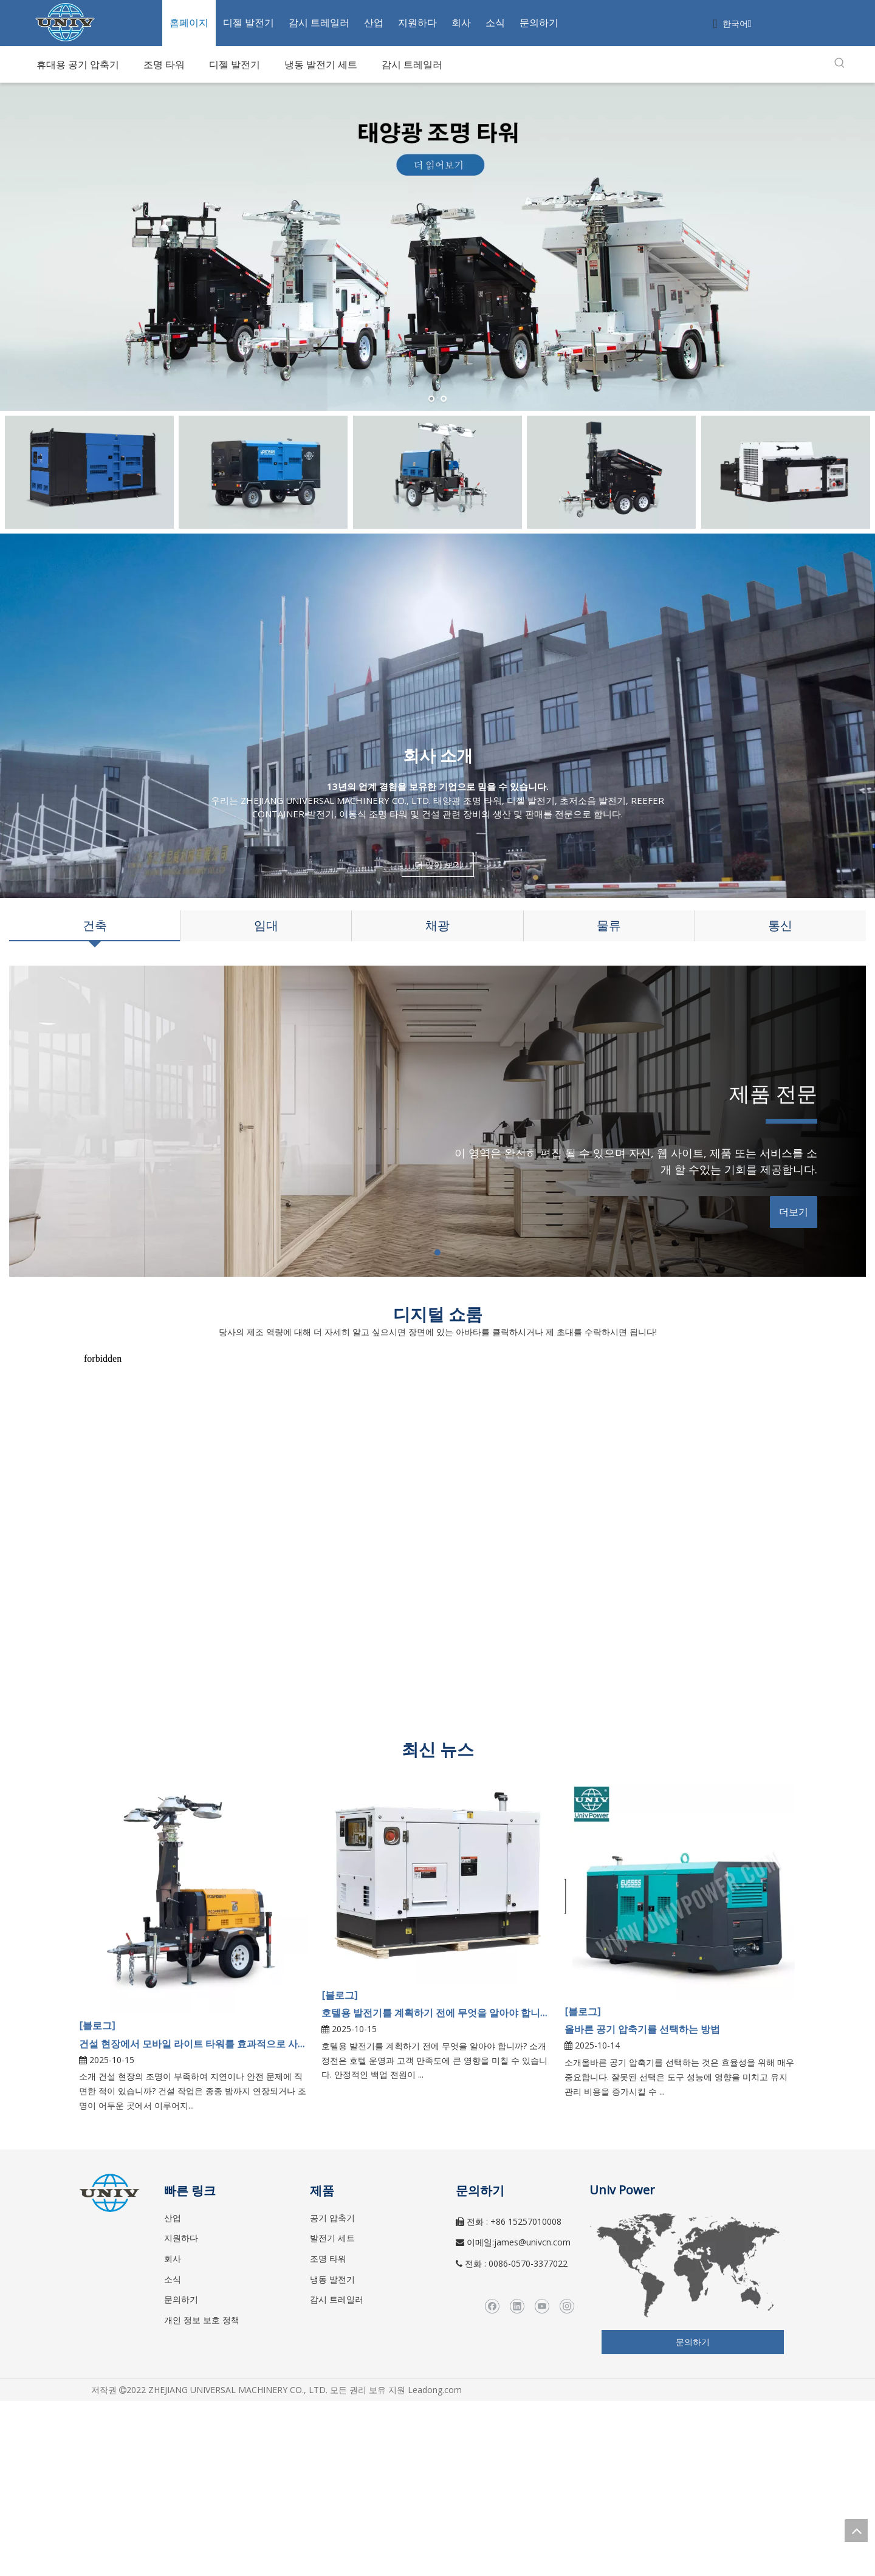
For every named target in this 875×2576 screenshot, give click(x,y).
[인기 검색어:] (840, 63)
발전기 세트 (332, 2238)
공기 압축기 (332, 2218)
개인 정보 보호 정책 (201, 2320)
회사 (461, 22)
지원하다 (417, 22)
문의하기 (539, 22)
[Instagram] (566, 2306)
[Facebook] (491, 2306)
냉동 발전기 (332, 2279)
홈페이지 (189, 22)
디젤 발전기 (248, 22)
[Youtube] (541, 2306)
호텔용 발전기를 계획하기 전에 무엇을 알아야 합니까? (436, 2012)
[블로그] (97, 2025)
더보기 (793, 1211)
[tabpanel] (437, 1121)
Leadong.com (435, 2390)
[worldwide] (687, 2265)
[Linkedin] (516, 2306)
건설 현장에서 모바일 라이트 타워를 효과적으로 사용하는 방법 (194, 2043)
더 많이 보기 (437, 864)
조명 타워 (328, 2258)
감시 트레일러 (319, 22)
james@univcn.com (532, 2242)
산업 (373, 22)
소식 (495, 22)
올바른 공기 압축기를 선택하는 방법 (642, 2029)
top (856, 2530)
